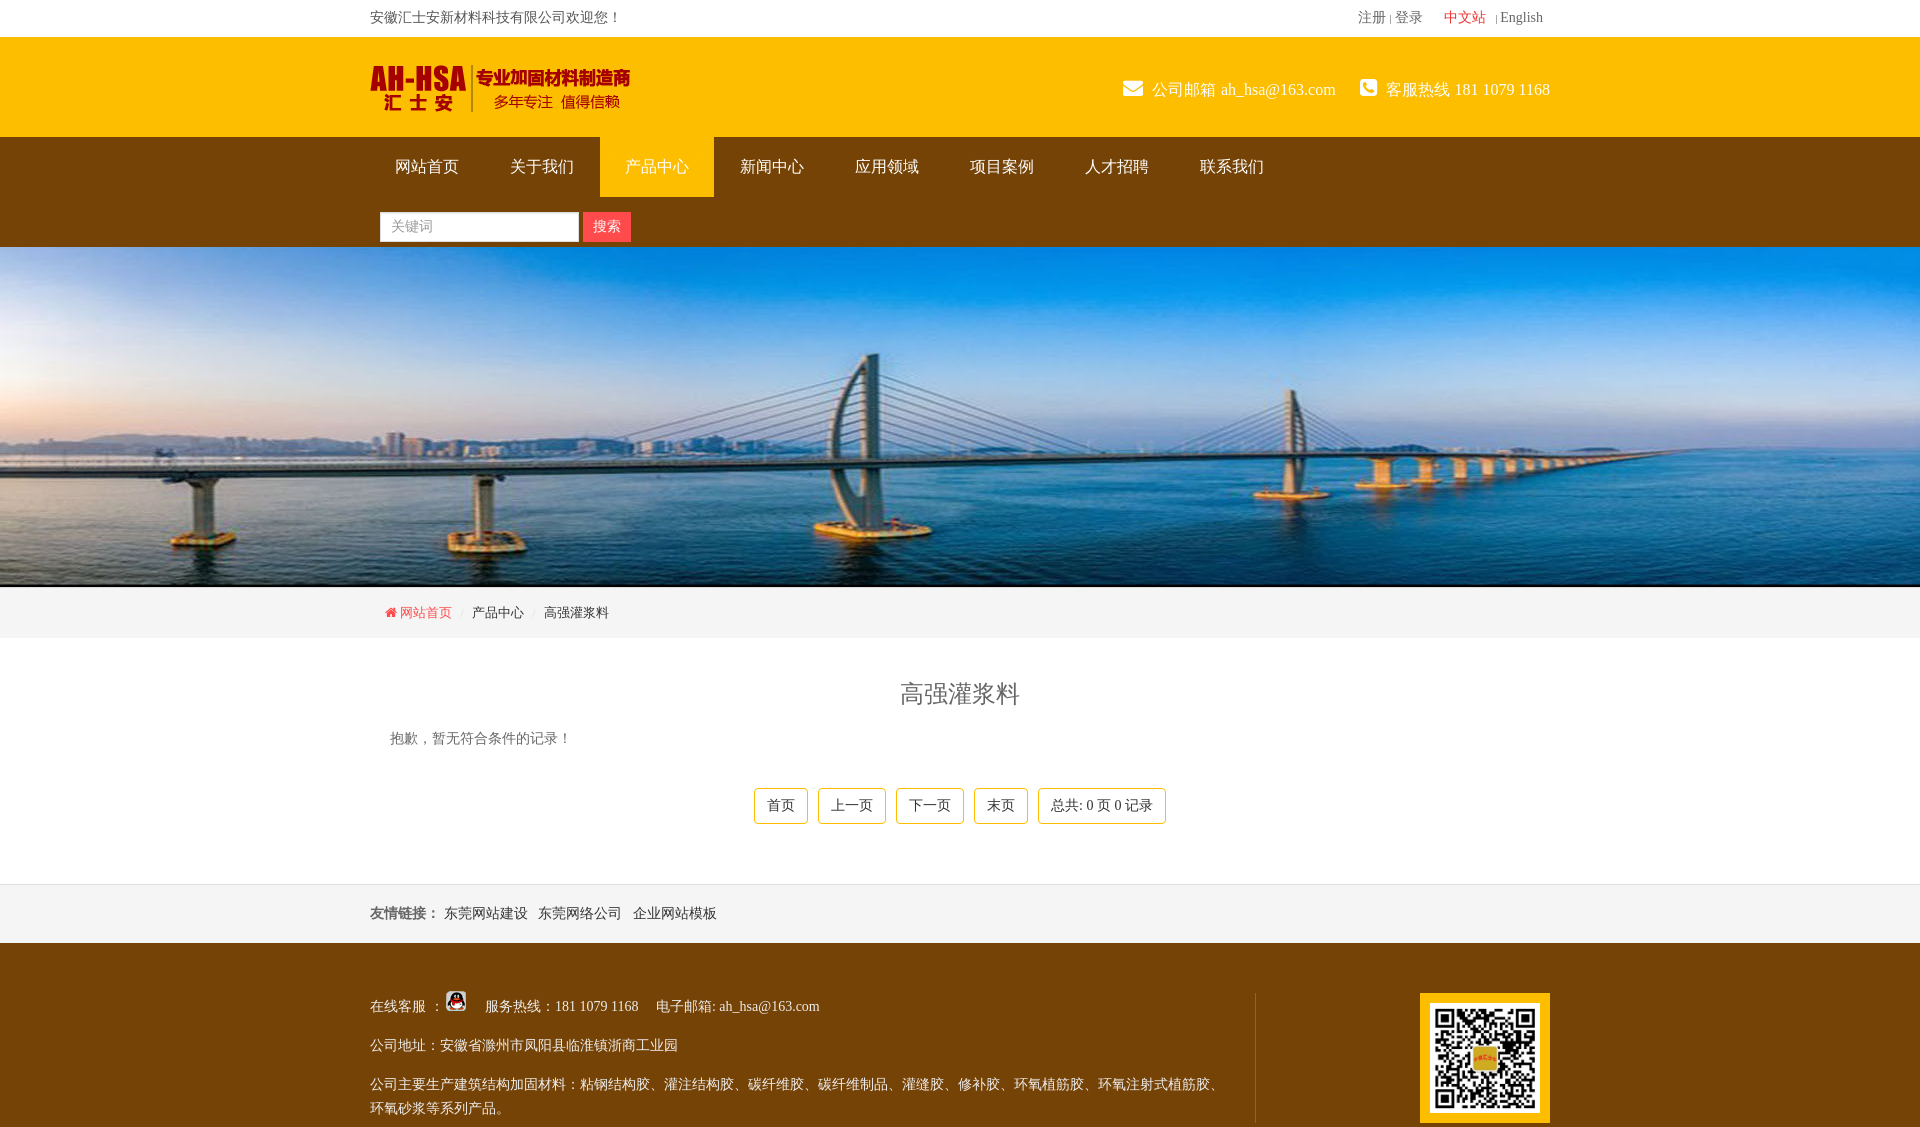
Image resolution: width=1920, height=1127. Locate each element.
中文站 (1465, 17)
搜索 (607, 226)
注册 (1372, 17)
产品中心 (657, 166)
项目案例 (1002, 166)
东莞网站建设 (486, 913)
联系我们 (1232, 166)
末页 (1001, 805)
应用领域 (887, 166)
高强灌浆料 (576, 612)
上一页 (852, 805)
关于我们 (542, 166)
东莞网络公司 (580, 913)
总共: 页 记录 (1102, 805)
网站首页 (427, 166)
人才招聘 (1117, 166)
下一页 (930, 805)
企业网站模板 (675, 913)
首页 (781, 805)
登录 (1409, 17)
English (1521, 17)
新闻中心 (772, 166)
